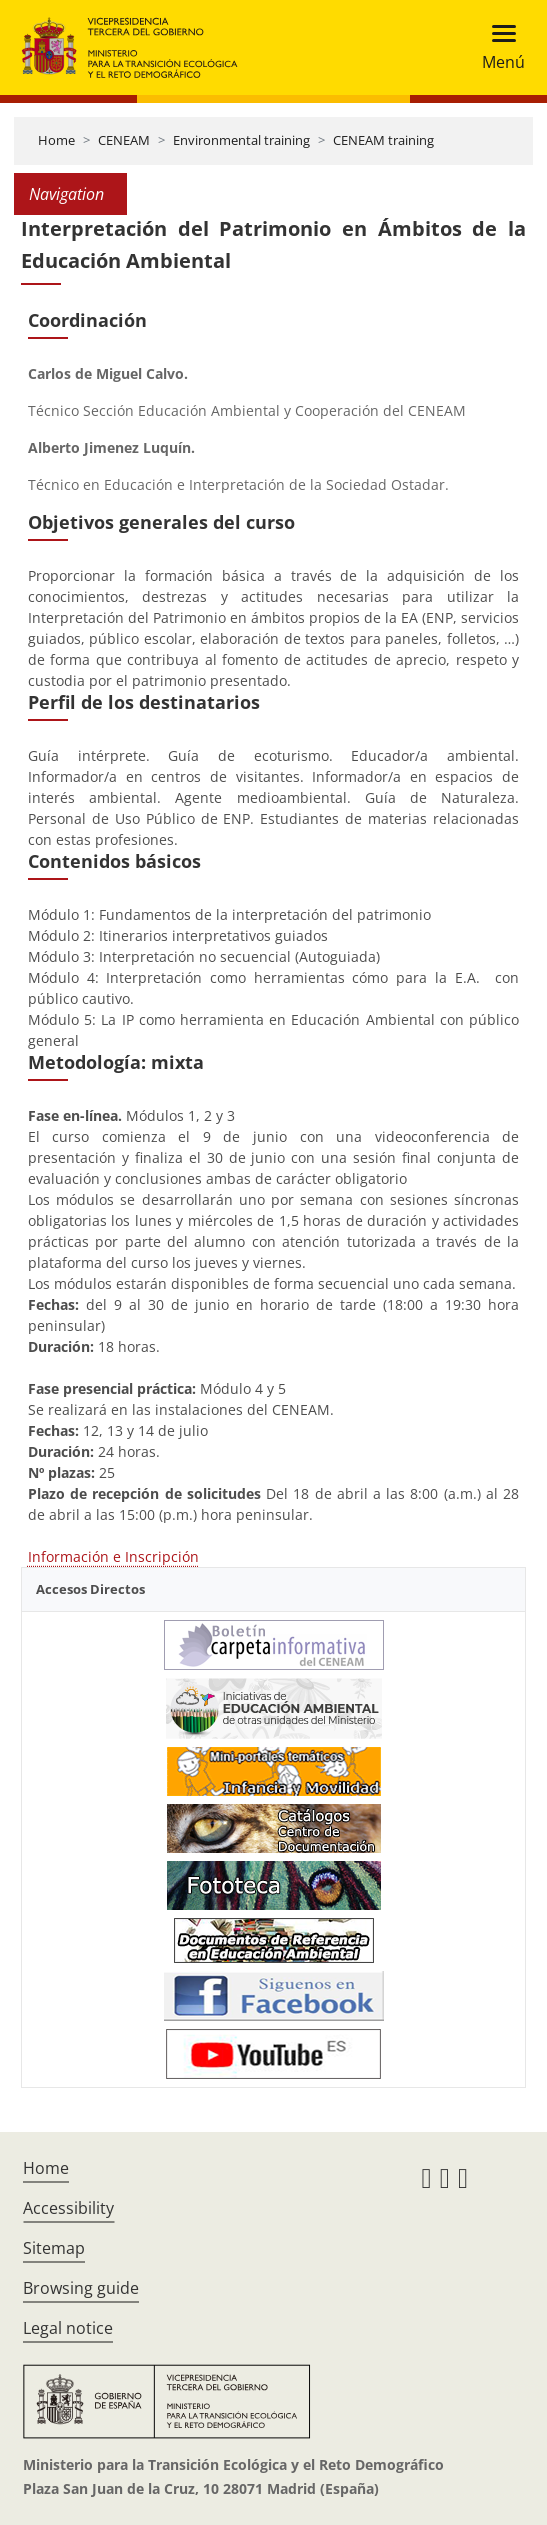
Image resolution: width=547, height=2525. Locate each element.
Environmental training (241, 140)
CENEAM (124, 140)
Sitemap (54, 2248)
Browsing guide (81, 2288)
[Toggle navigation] (497, 47)
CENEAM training (383, 140)
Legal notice (68, 2328)
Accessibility (68, 2208)
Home (56, 140)
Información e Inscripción (113, 1556)
